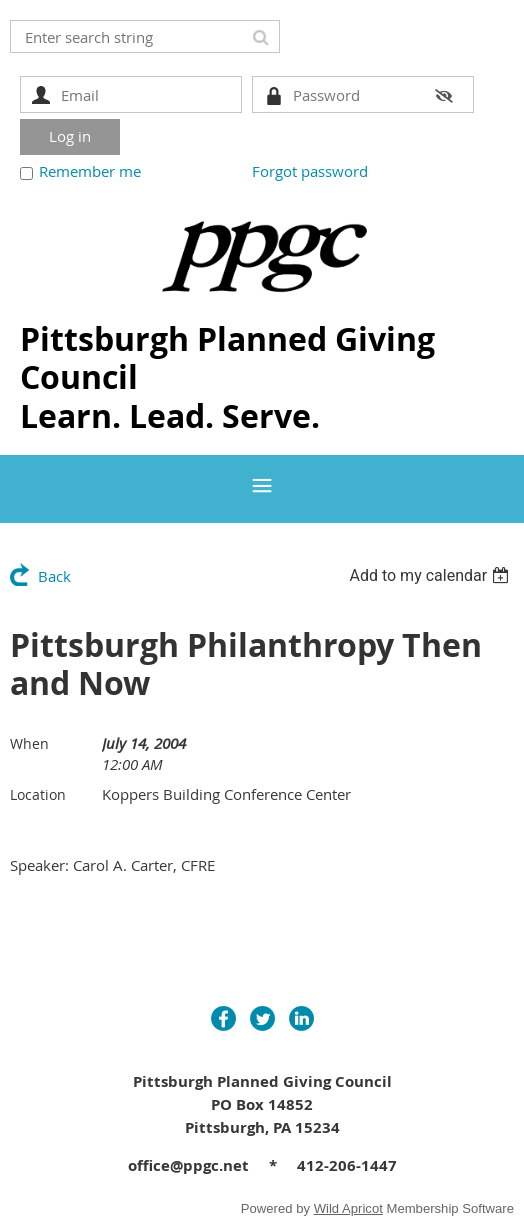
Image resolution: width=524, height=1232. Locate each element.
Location (38, 794)
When (29, 743)
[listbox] (431, 575)
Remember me (90, 171)
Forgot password (310, 171)
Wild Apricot (348, 1208)
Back (54, 576)
